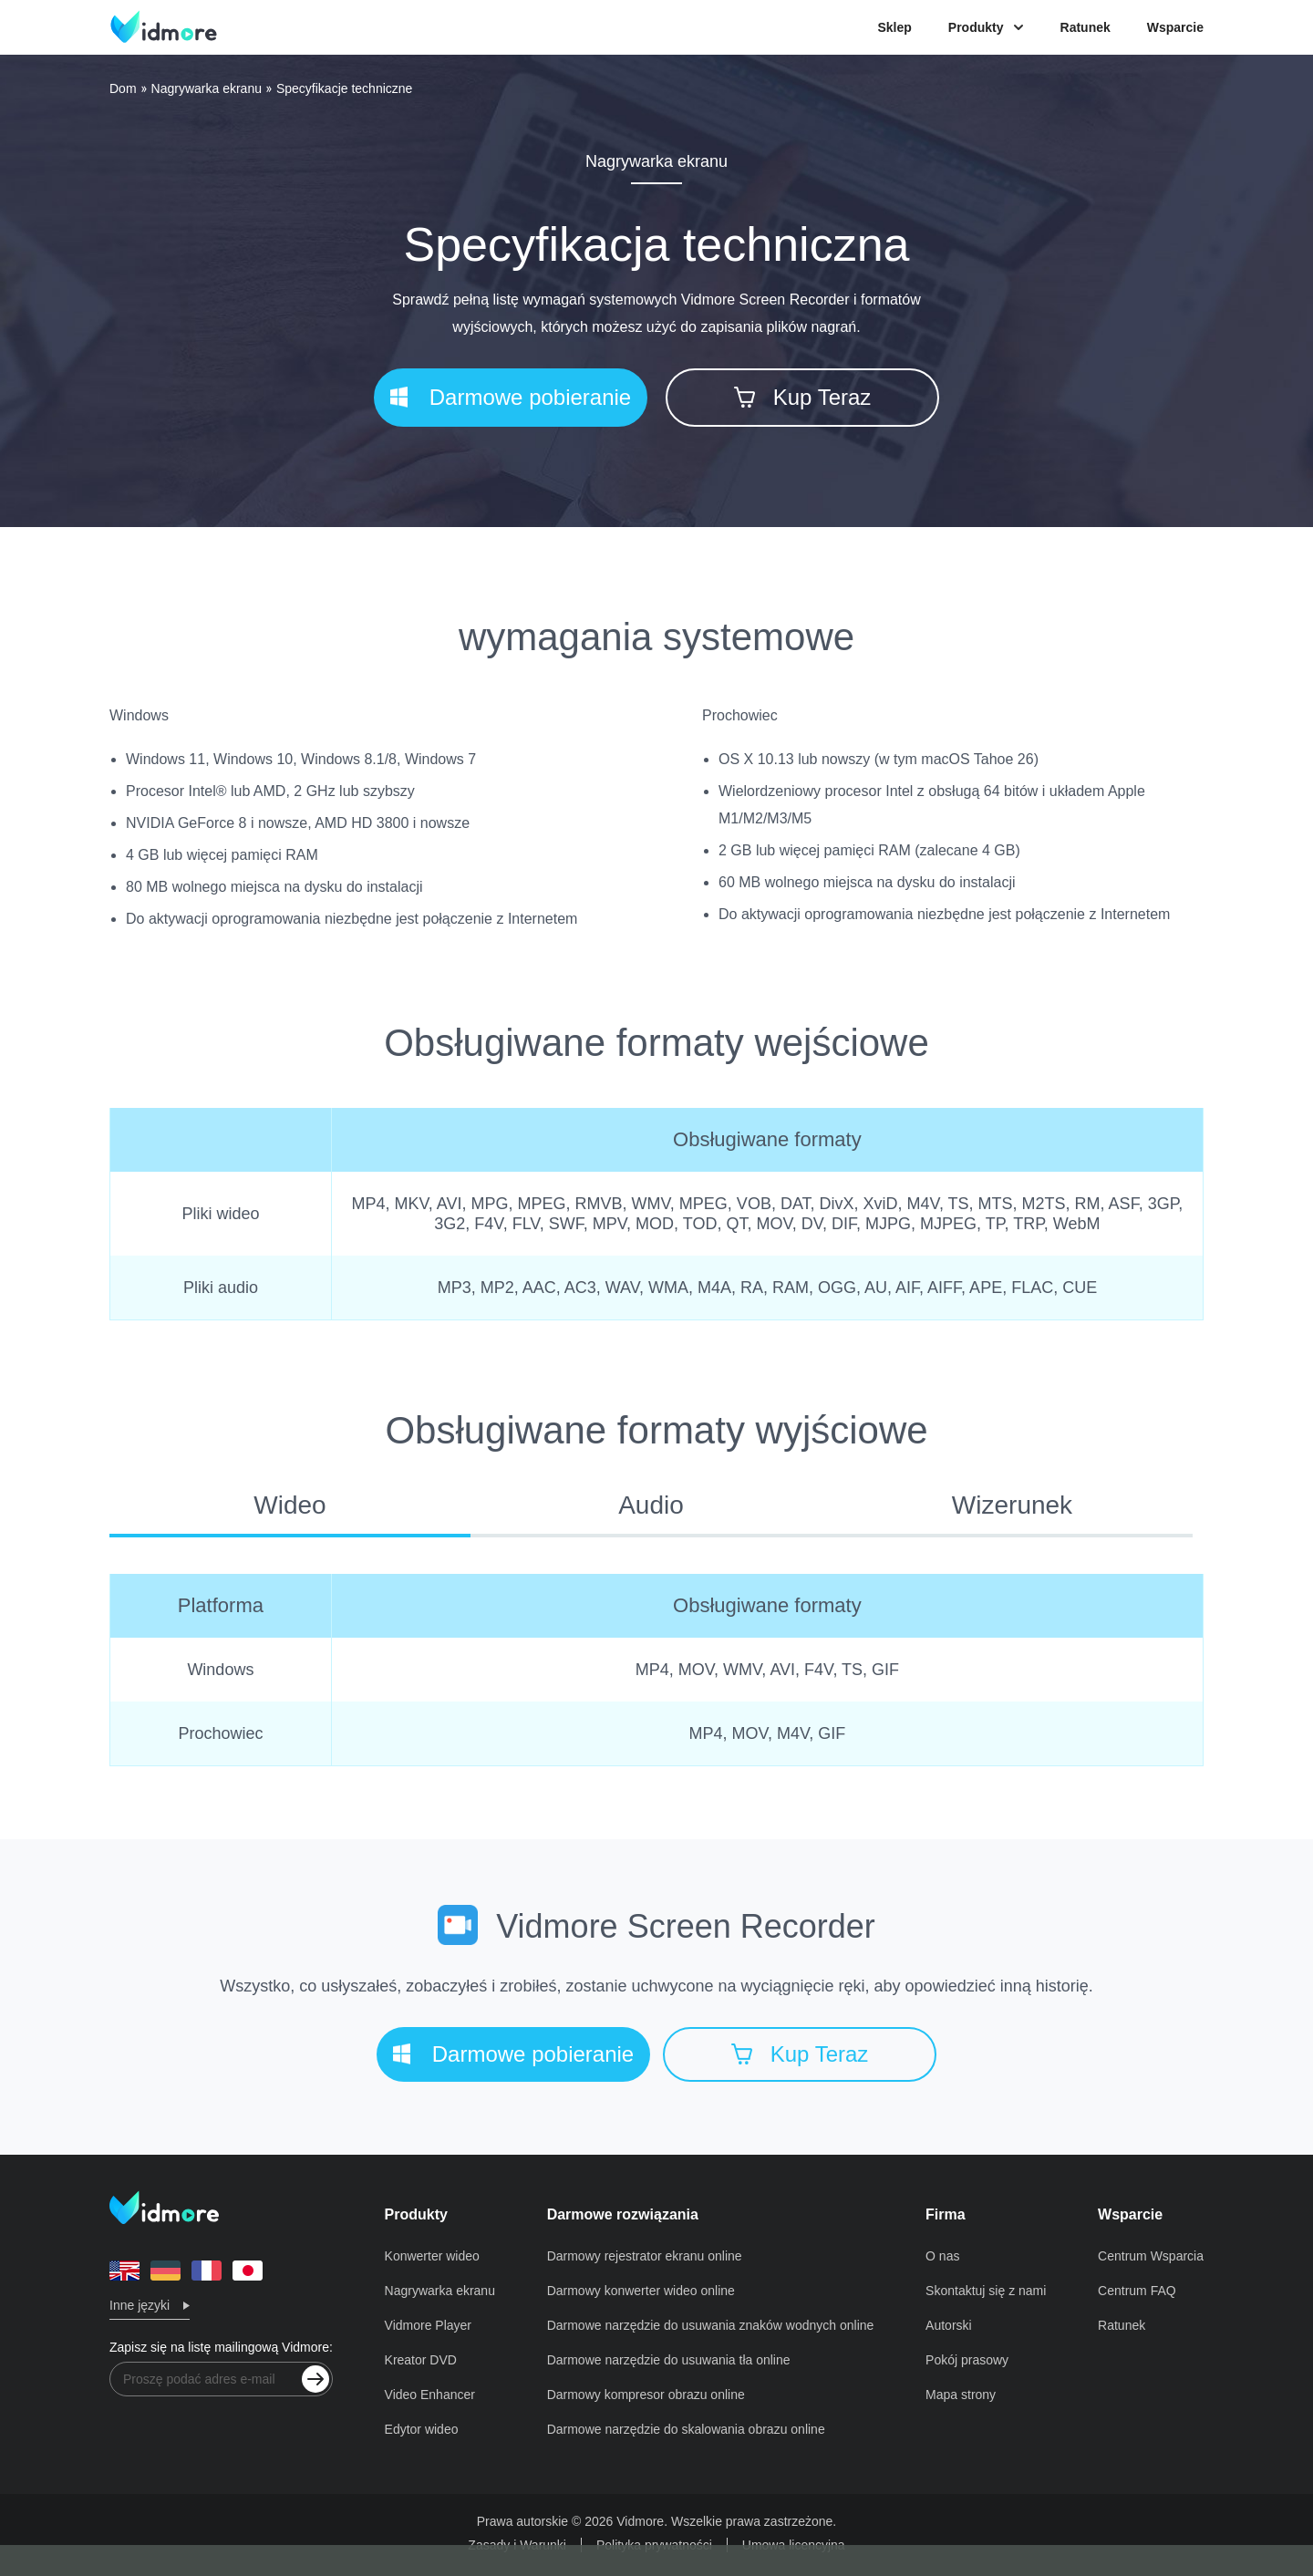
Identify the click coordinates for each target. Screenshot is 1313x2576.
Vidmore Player (428, 2325)
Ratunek (1085, 27)
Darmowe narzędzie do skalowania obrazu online (686, 2429)
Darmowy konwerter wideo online (641, 2290)
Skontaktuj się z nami (985, 2290)
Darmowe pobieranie (510, 397)
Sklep (894, 27)
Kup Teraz (803, 397)
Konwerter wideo (432, 2256)
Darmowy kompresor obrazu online (646, 2394)
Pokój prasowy (966, 2360)
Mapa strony (960, 2394)
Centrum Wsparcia (1151, 2256)
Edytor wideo (422, 2429)
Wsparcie (1175, 27)
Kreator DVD (421, 2360)
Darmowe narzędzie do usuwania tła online (669, 2360)
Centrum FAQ (1137, 2290)
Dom (123, 88)
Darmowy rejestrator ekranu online (644, 2256)
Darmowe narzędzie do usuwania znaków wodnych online (710, 2325)
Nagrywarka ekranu (206, 88)
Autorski (948, 2325)
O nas (942, 2256)
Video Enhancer (430, 2394)
